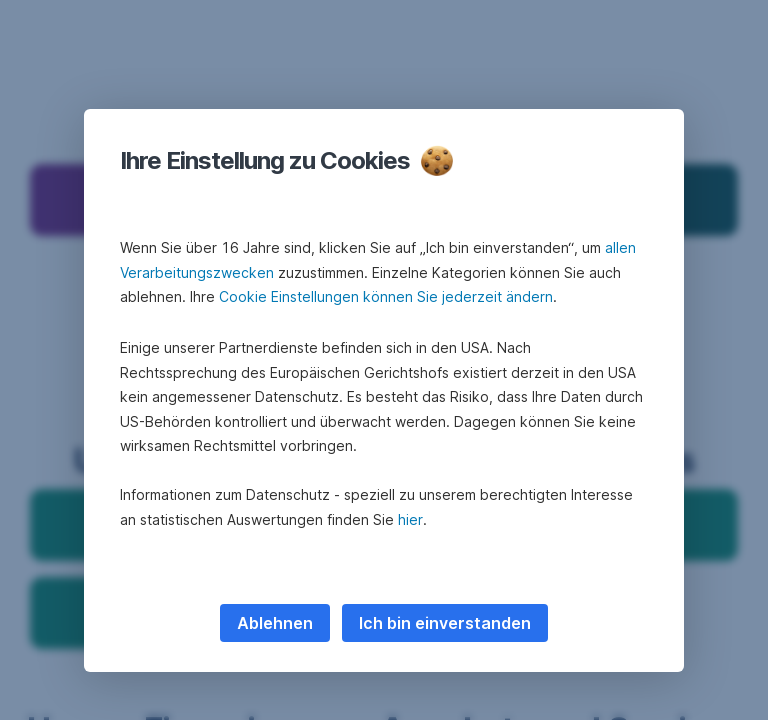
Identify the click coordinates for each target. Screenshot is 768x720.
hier (410, 519)
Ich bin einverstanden (445, 623)
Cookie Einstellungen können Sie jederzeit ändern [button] (386, 296)
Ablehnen (275, 623)
